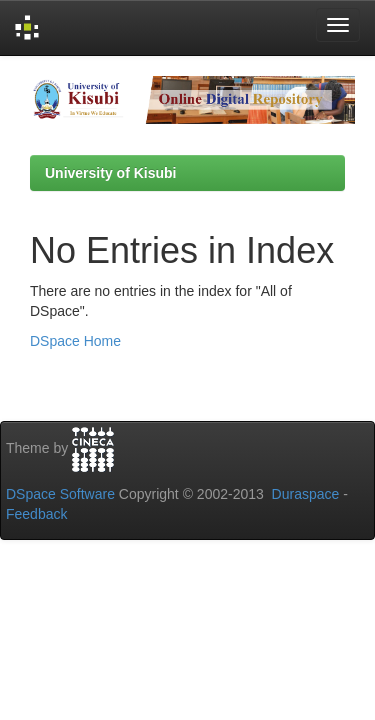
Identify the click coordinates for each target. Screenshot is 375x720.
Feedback (36, 514)
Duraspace (306, 494)
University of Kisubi (110, 173)
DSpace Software (60, 494)
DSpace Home (75, 341)
